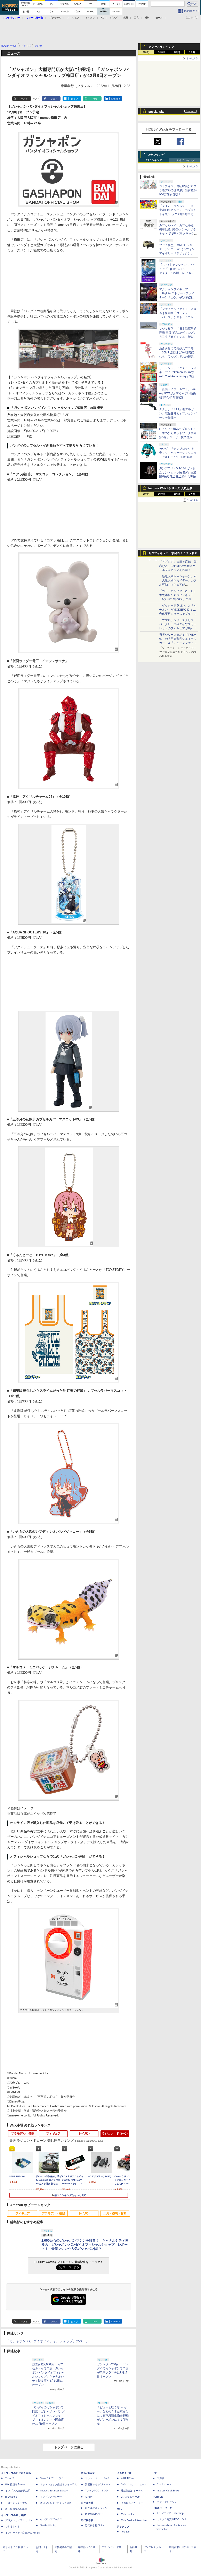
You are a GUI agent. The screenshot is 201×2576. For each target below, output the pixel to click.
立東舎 (89, 2496)
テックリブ (123, 2526)
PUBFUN (158, 2496)
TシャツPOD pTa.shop (170, 2513)
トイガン (90, 17)
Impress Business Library (54, 2490)
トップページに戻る (68, 2447)
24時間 (161, 52)
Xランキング (156, 154)
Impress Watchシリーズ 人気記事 (170, 488)
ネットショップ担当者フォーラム (58, 2484)
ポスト (24, 98)
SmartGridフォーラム (52, 2478)
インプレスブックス (51, 2519)
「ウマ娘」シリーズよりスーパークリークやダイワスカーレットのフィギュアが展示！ (177, 624)
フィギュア (73, 17)
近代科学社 (87, 2520)
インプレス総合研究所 (17, 2490)
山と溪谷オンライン (96, 2508)
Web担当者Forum (15, 2484)
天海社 (160, 2478)
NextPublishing (48, 2525)
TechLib (125, 2531)
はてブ (74, 98)
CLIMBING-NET (94, 2514)
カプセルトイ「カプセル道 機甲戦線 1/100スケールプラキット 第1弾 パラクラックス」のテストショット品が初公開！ (177, 233)
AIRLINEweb (128, 2478)
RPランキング (154, 160)
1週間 (177, 52)
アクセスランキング (161, 46)
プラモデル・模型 (22, 2133)
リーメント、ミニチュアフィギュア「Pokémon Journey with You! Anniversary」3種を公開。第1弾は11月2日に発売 (178, 376)
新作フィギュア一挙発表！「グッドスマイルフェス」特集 (172, 554)
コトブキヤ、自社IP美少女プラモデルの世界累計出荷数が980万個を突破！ (177, 190)
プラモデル (55, 17)
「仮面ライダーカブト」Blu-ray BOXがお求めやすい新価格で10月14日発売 (177, 393)
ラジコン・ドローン (115, 2133)
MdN (119, 2509)
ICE (155, 2473)
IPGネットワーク (162, 2508)
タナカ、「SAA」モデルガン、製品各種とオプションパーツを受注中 (177, 413)
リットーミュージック (97, 2478)
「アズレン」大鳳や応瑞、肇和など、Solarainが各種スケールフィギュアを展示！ (177, 566)
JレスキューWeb (130, 2496)
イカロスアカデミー (132, 2502)
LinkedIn (115, 98)
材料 (147, 17)
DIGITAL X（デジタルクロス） (57, 2502)
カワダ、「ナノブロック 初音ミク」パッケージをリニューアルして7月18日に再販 (177, 453)
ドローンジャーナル (16, 2502)
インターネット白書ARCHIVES (22, 2532)
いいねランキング (184, 160)
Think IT (9, 2478)
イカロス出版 (124, 2473)
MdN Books (127, 2514)
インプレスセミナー (51, 2496)
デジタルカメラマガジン (18, 2520)
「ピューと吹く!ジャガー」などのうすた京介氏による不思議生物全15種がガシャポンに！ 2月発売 (113, 2415)
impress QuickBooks (168, 2490)
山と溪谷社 (87, 2502)
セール (159, 17)
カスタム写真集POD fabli (171, 2519)
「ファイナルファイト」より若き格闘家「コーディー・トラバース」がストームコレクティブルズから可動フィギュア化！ (177, 317)
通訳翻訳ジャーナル (132, 2490)
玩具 (125, 17)
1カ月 (192, 52)
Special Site (156, 111)
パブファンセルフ (167, 2501)
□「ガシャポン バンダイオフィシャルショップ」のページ (46, 2341)
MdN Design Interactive (134, 2520)
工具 (136, 17)
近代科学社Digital (94, 2525)
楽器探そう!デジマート (97, 2484)
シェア (54, 98)
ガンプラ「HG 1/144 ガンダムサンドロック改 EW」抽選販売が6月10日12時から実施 (177, 472)
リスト (36, 98)
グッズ (114, 17)
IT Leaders (11, 2496)
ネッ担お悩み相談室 (16, 2509)
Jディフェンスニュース (134, 2484)
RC (102, 17)
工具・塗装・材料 (114, 2213)
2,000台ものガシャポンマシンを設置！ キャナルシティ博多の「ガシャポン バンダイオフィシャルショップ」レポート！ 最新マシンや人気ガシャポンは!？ (84, 2244)
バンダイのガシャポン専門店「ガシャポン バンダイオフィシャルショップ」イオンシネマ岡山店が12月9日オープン (48, 2415)
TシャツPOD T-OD (96, 2490)
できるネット (12, 2526)
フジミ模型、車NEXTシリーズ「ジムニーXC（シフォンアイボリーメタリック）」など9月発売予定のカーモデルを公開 (177, 253)
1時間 (146, 52)
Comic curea (164, 2484)
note (95, 98)
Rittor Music (88, 2473)
